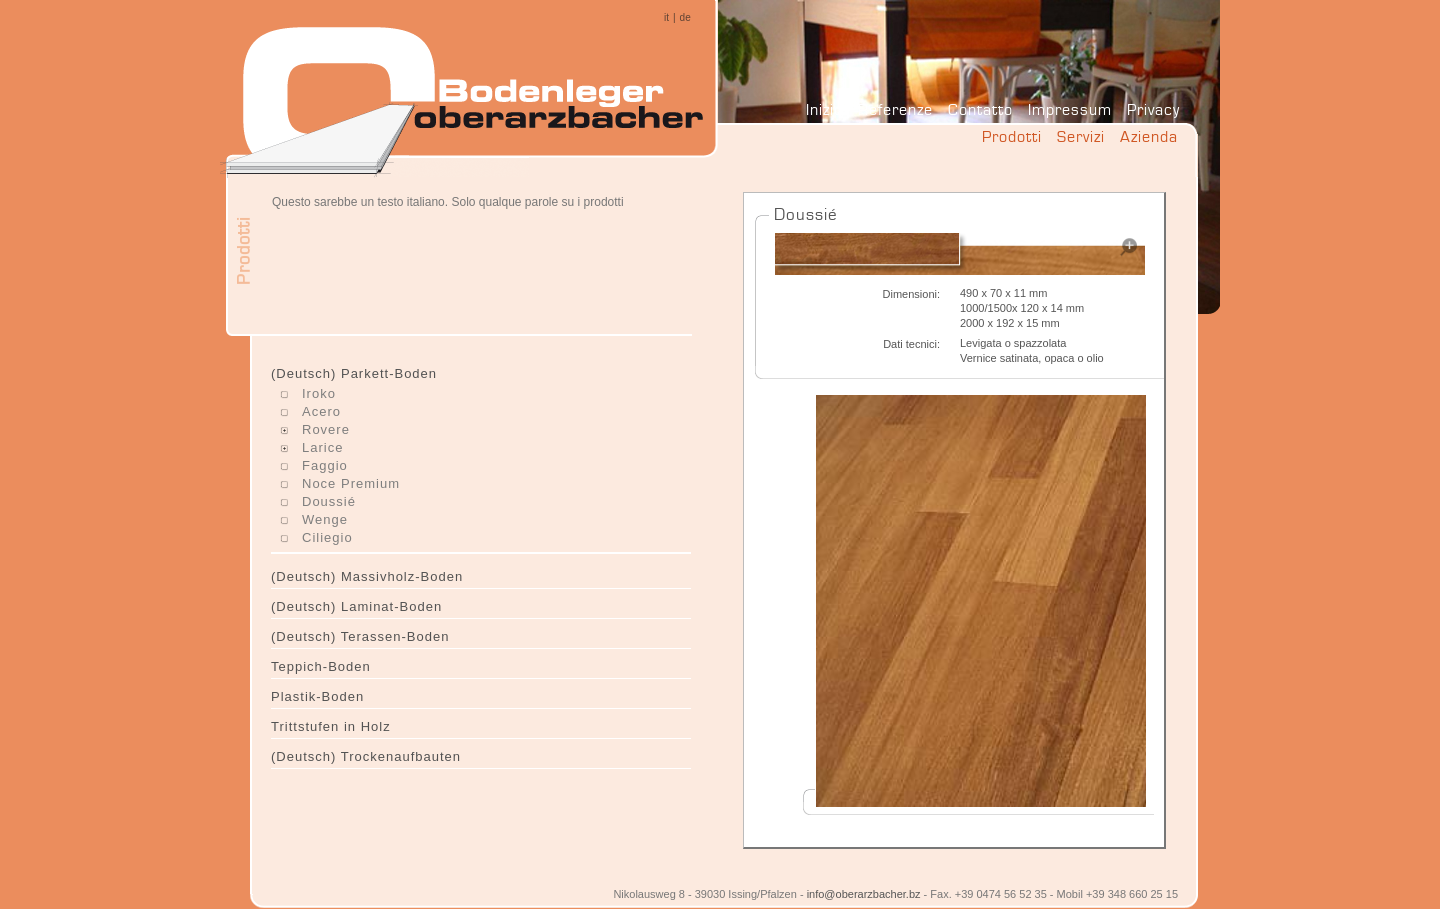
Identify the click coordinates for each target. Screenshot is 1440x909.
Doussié (329, 501)
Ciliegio (327, 537)
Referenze (895, 109)
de (685, 17)
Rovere (326, 429)
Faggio (325, 465)
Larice (322, 447)
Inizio (824, 109)
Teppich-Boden (321, 666)
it (666, 17)
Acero (321, 411)
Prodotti (1012, 136)
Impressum (1070, 109)
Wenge (325, 519)
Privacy (1153, 109)
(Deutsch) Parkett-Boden (354, 373)
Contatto (980, 109)
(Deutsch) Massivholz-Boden (367, 576)
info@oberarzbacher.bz (864, 894)
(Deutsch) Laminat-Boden (356, 606)
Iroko (319, 393)
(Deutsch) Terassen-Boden (360, 636)
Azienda (1149, 136)
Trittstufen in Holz (331, 726)
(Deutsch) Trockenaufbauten (366, 756)
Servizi (1081, 136)
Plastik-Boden (317, 696)
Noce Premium (351, 483)
